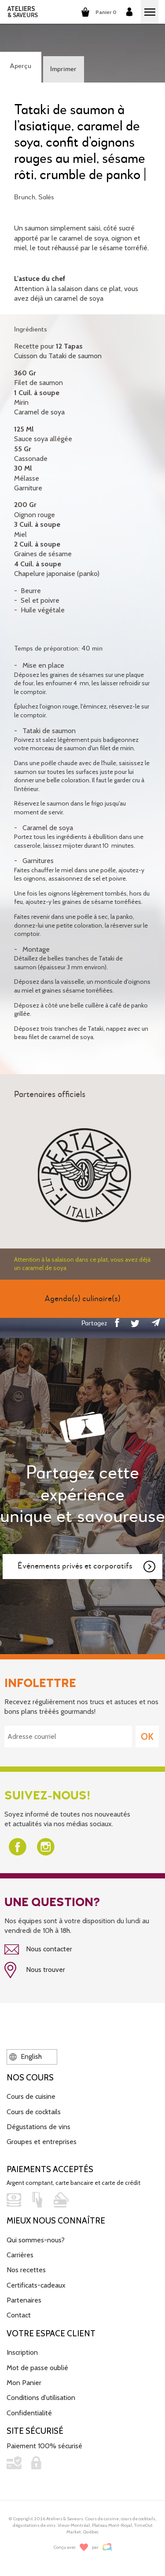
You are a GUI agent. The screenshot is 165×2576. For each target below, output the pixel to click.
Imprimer (63, 69)
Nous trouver (34, 1970)
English (25, 2056)
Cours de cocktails (34, 2112)
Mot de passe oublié (37, 2368)
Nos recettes (26, 2270)
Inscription (22, 2352)
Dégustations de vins (38, 2127)
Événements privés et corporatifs (87, 1566)
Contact (19, 2315)
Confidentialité (29, 2413)
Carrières (20, 2255)
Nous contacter (38, 1949)
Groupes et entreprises (42, 2141)
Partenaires (24, 2300)
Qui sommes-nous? (36, 2240)
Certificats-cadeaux (36, 2285)
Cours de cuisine (31, 2096)
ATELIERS (22, 12)
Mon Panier (24, 2382)
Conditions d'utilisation (41, 2397)
